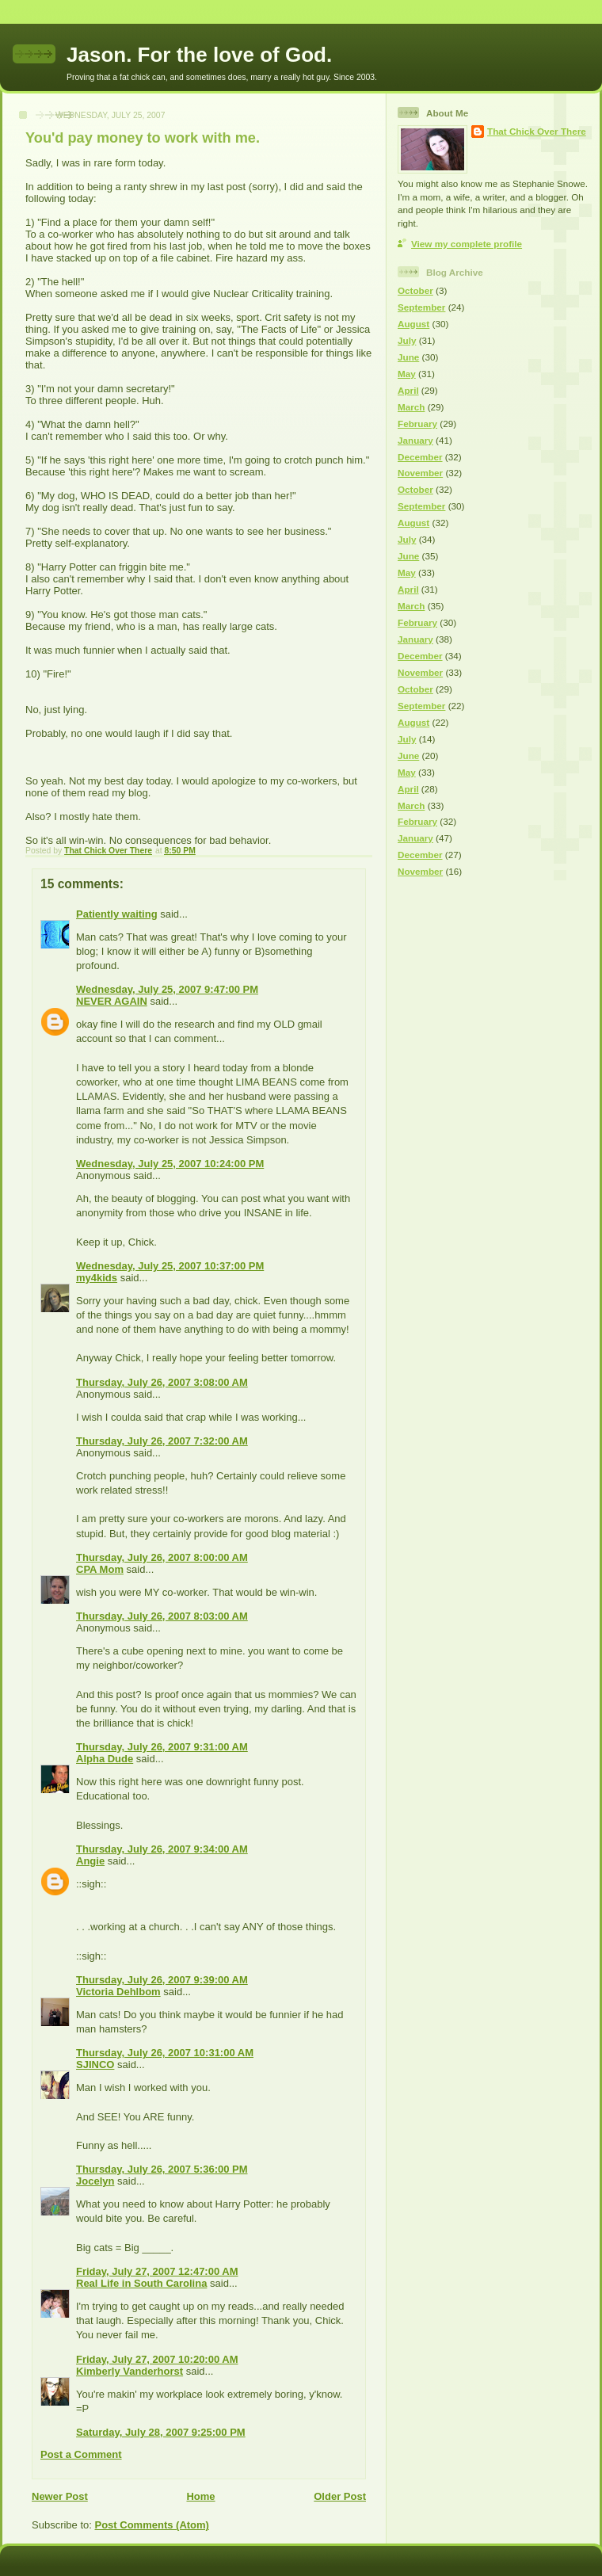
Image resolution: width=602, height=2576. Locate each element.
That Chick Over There (536, 131)
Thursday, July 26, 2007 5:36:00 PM (162, 2169)
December (420, 457)
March (411, 407)
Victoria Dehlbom (118, 1992)
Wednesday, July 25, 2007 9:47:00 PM (167, 989)
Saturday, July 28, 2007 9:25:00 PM (161, 2432)
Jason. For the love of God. (199, 55)
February (417, 423)
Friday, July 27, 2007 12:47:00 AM (157, 2271)
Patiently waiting (117, 914)
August (413, 324)
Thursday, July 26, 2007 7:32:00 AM (162, 1441)
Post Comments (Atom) (152, 2525)
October (415, 290)
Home (200, 2496)
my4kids (96, 1278)
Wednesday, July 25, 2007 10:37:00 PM (170, 1266)
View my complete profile (466, 244)
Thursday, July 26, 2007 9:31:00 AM (162, 1747)
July (407, 340)
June (408, 357)
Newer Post (60, 2496)
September (421, 307)
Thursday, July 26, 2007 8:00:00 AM (162, 1557)
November (420, 472)
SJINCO (95, 2064)
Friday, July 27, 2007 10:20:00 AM (157, 2359)
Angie (90, 1861)
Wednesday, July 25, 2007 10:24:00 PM (170, 1164)
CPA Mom (100, 1569)
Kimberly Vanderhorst (129, 2371)
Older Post (340, 2496)
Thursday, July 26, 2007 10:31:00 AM (164, 2053)
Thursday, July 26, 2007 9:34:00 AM (162, 1849)
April (408, 390)
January (415, 440)
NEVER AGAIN (111, 1001)
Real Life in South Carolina (141, 2283)
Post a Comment (81, 2454)
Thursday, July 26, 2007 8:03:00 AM (162, 1616)
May (407, 373)
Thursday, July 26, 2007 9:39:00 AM (162, 1980)
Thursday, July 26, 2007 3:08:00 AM (162, 1382)
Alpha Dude (104, 1759)
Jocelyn (95, 2181)
